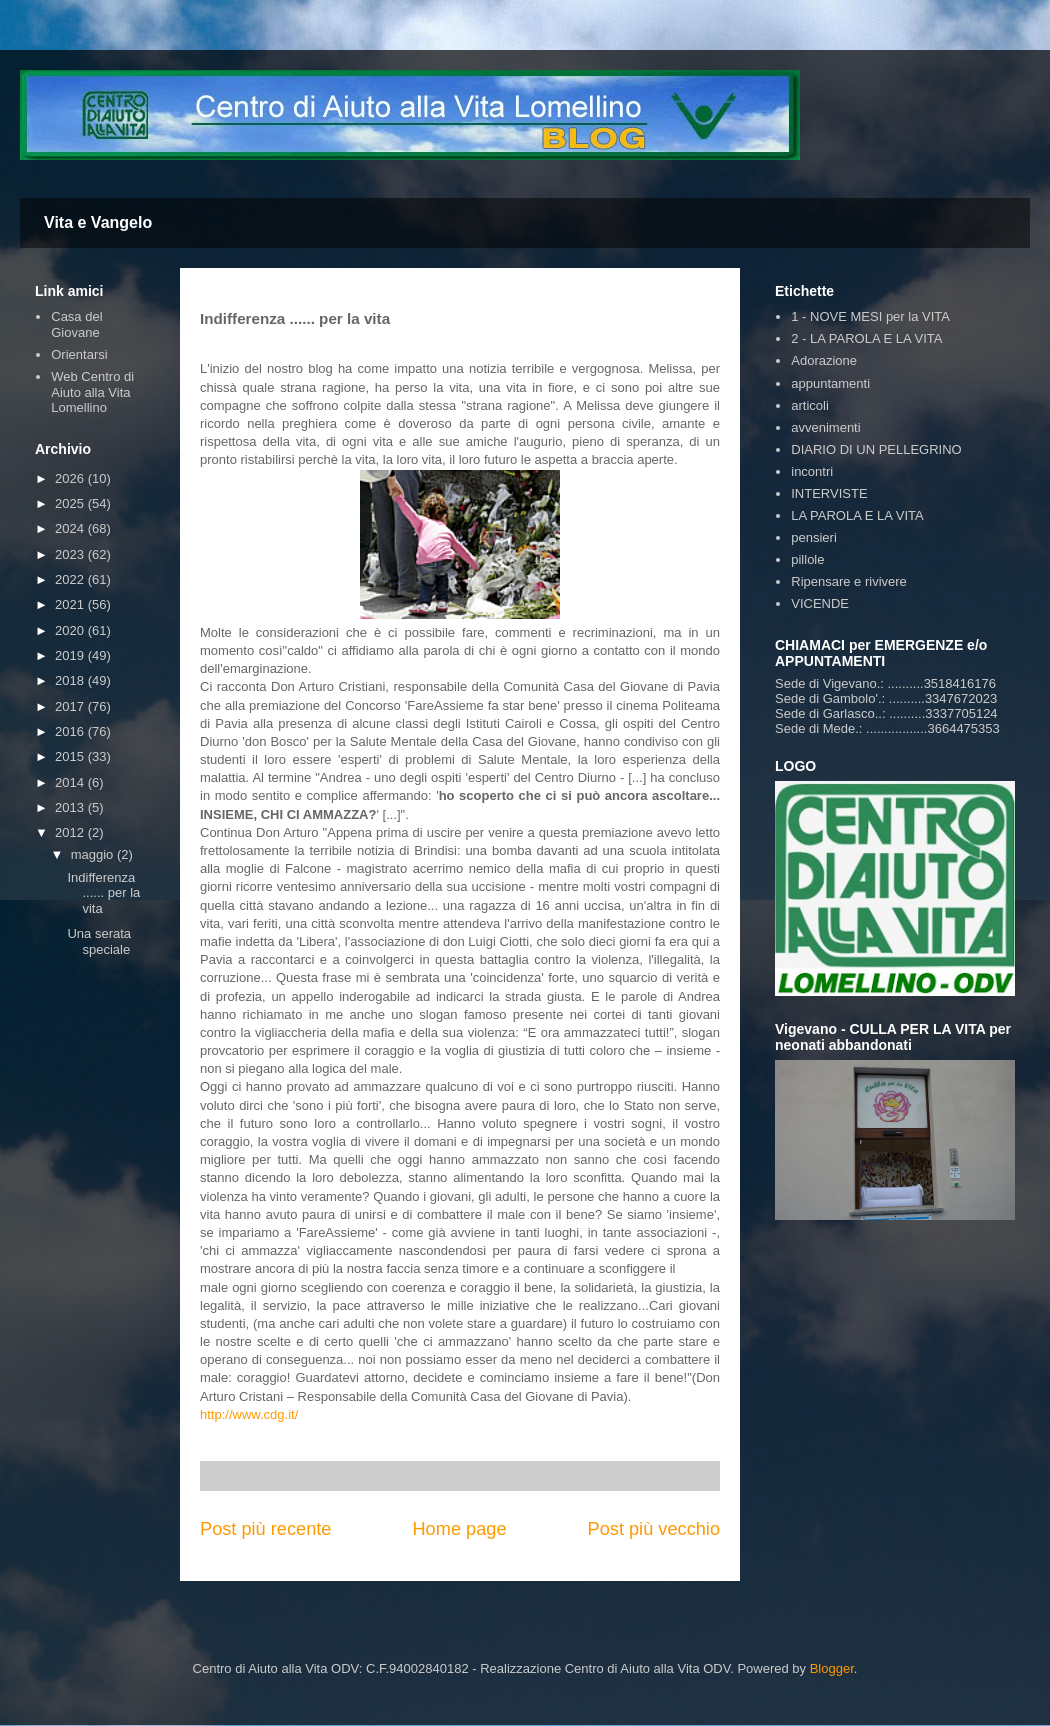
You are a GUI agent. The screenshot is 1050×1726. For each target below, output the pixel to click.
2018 (71, 680)
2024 (71, 528)
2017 (71, 706)
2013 (71, 807)
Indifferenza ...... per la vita (103, 893)
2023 (71, 554)
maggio (94, 854)
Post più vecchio (654, 1529)
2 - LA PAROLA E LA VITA (866, 338)
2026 (71, 478)
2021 (71, 604)
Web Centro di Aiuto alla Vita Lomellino (92, 392)
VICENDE (820, 603)
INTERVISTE (829, 493)
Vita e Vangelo (98, 222)
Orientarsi (79, 354)
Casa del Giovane (76, 324)
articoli (810, 405)
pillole (807, 559)
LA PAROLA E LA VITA (857, 515)
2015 (71, 756)
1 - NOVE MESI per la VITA (870, 316)
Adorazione (824, 360)
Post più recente (265, 1529)
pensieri (814, 537)
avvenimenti (825, 427)
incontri (812, 471)
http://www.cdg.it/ (249, 1414)
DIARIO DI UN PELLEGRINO (876, 449)
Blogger (832, 1668)
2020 (71, 630)
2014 (71, 782)
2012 (71, 832)
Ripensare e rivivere (849, 581)
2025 (71, 503)
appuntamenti (830, 383)
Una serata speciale (99, 941)
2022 (71, 579)
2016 (71, 731)
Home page (459, 1529)
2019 (71, 655)
